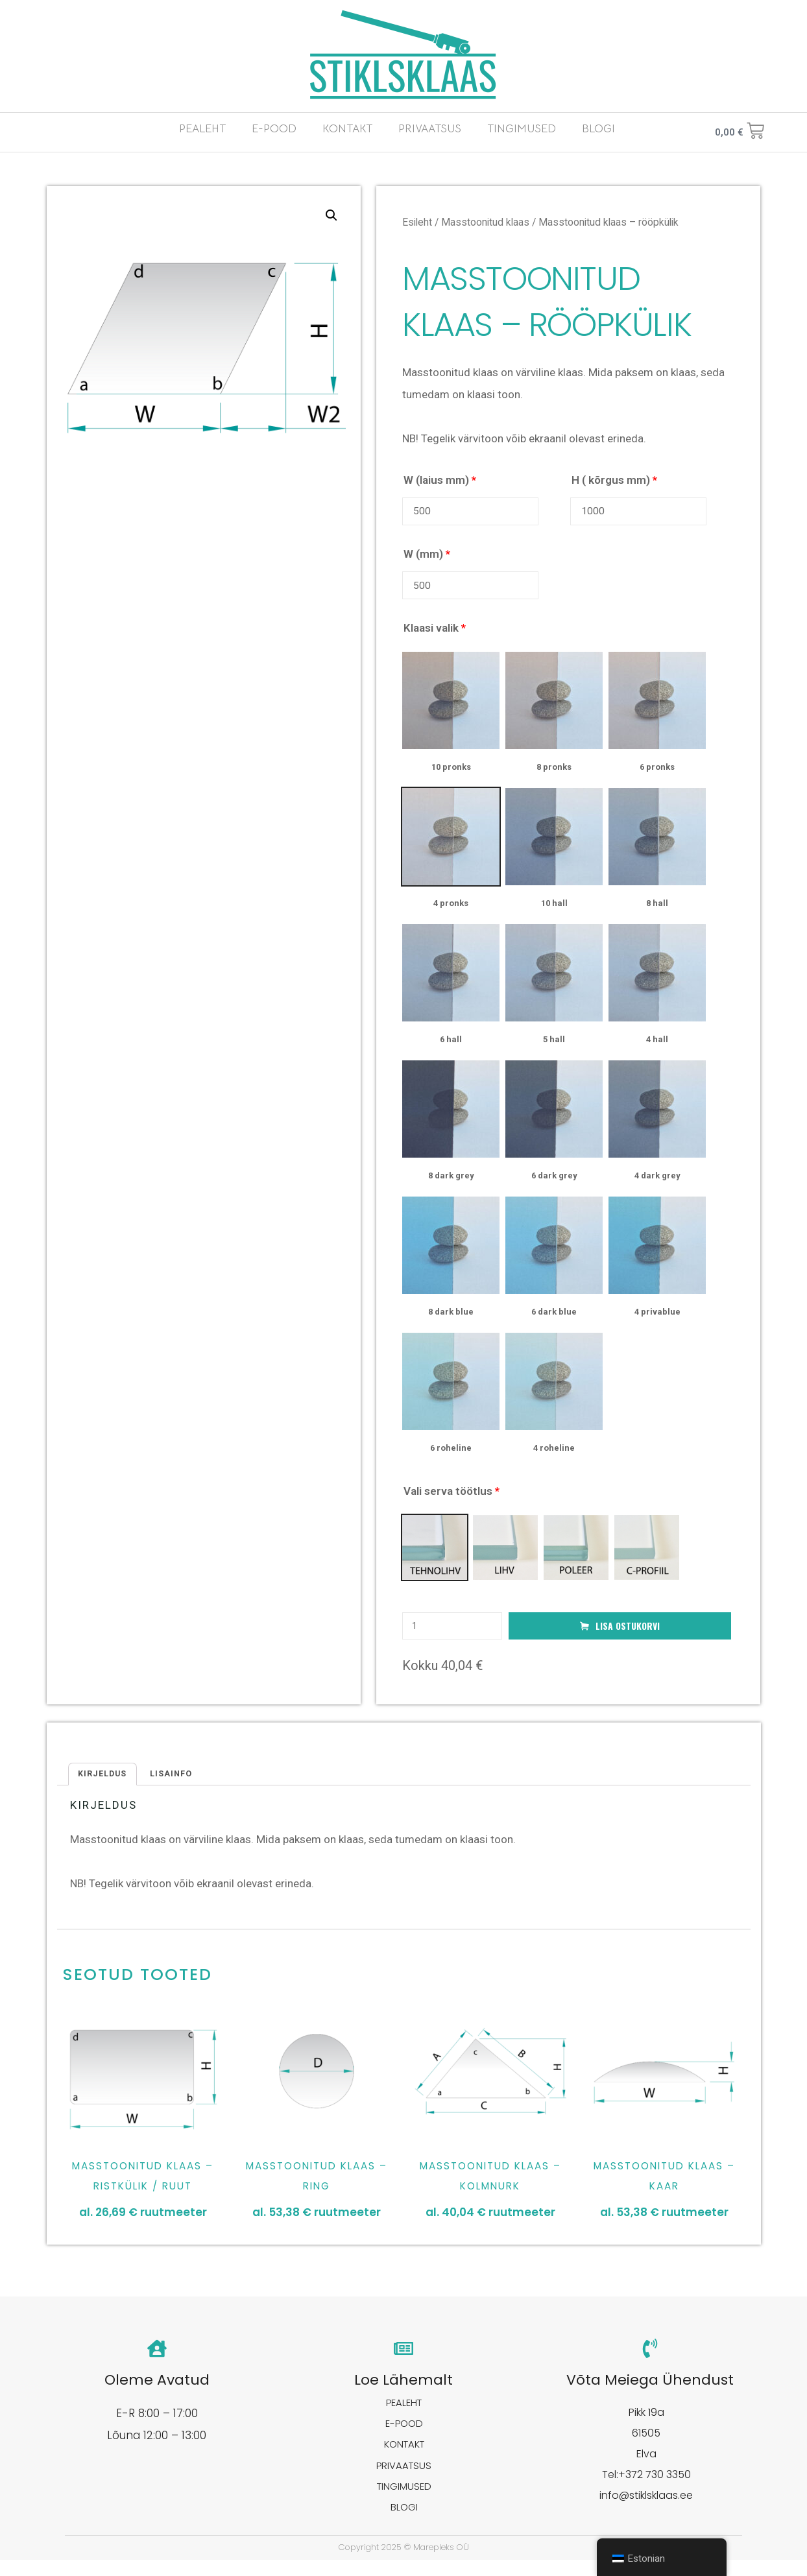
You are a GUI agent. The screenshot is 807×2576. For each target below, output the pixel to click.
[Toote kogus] (452, 1633)
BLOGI (598, 129)
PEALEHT (202, 129)
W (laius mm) (440, 479)
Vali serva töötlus (452, 1496)
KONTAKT (347, 129)
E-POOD (274, 129)
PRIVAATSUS (429, 129)
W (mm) (427, 556)
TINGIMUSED (521, 129)
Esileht (417, 222)
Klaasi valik (435, 633)
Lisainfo (178, 1782)
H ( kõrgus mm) (614, 479)
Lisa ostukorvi (627, 1632)
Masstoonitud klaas (485, 222)
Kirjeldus (105, 1782)
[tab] (105, 1782)
